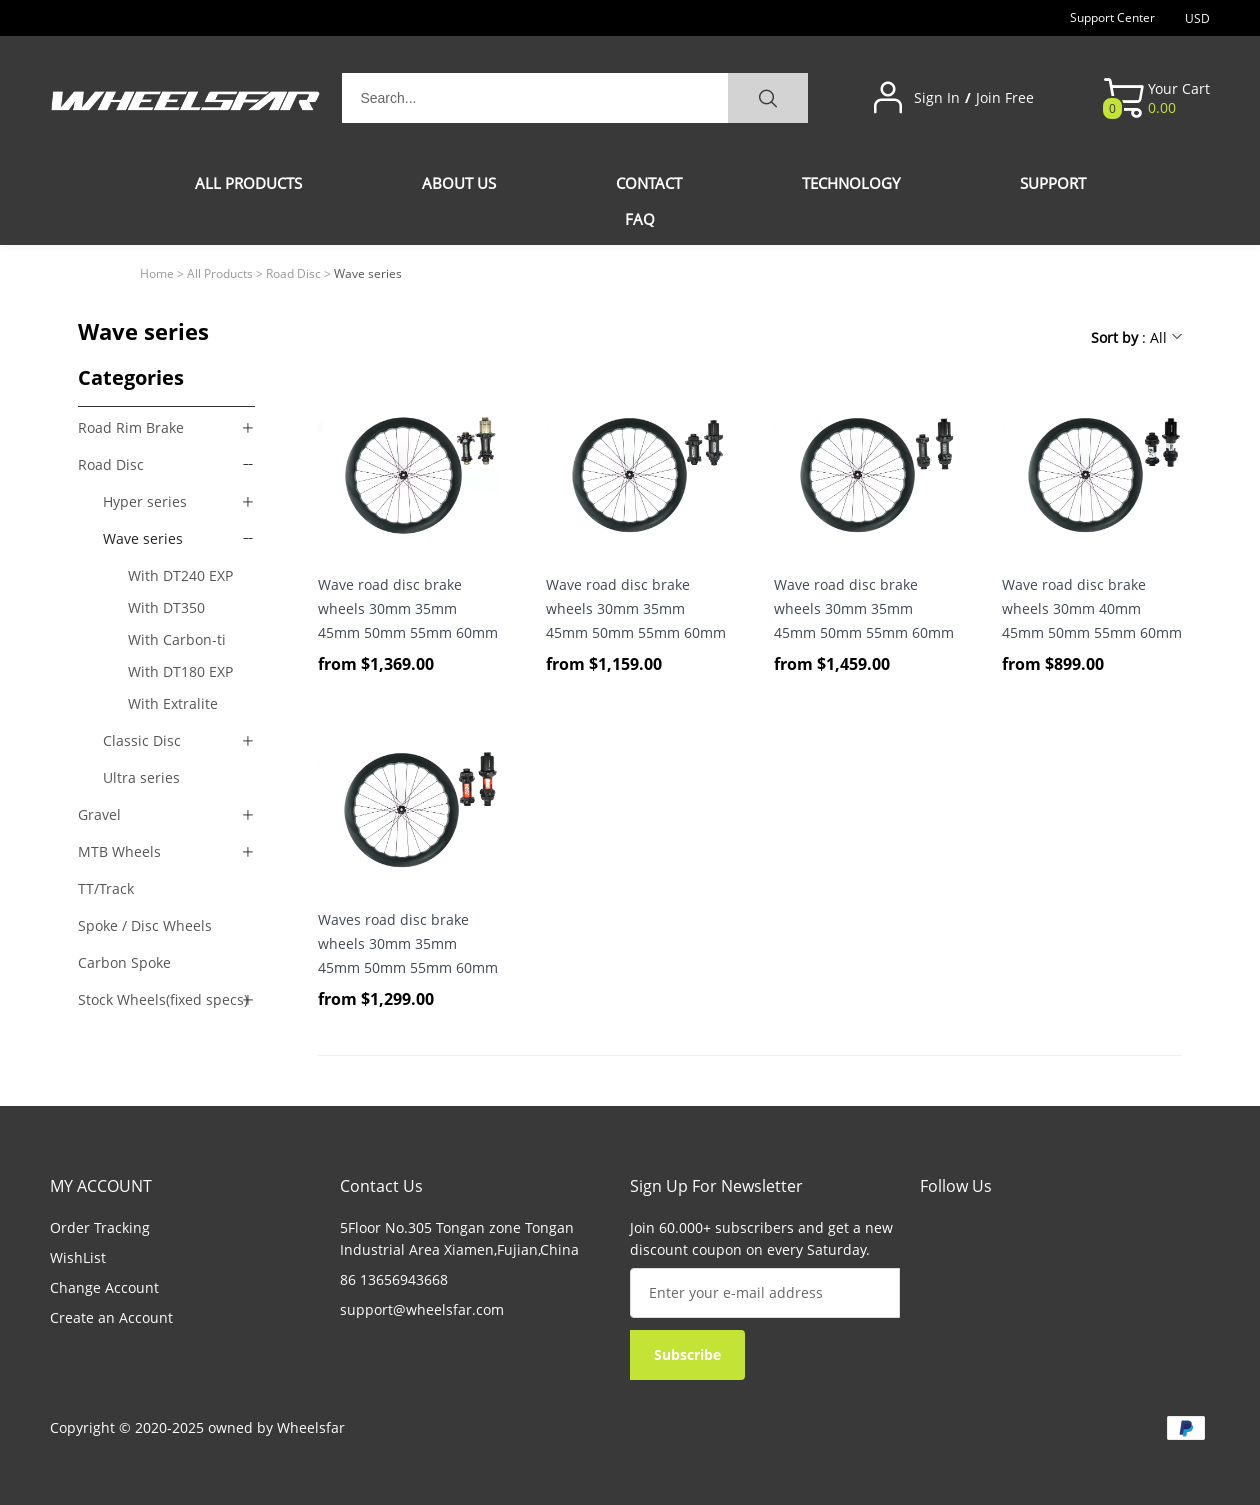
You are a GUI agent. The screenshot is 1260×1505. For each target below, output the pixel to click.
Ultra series (141, 777)
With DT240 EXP (180, 575)
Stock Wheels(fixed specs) (163, 999)
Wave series (143, 538)
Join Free (1005, 98)
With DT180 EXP (180, 671)
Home (157, 273)
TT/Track (106, 888)
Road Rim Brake (131, 427)
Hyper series (145, 501)
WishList (78, 1257)
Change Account (104, 1287)
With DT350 (166, 607)
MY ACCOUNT (101, 1186)
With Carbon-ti (177, 639)
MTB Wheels (119, 851)
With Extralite (173, 703)
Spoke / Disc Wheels (145, 925)
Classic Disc (142, 740)
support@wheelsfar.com (422, 1309)
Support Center (1112, 17)
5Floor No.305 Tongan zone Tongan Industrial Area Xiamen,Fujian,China (459, 1238)
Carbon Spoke (124, 962)
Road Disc (293, 273)
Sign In (937, 98)
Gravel (99, 814)
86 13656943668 (394, 1279)
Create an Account (111, 1317)
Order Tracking (100, 1227)
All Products (220, 273)
